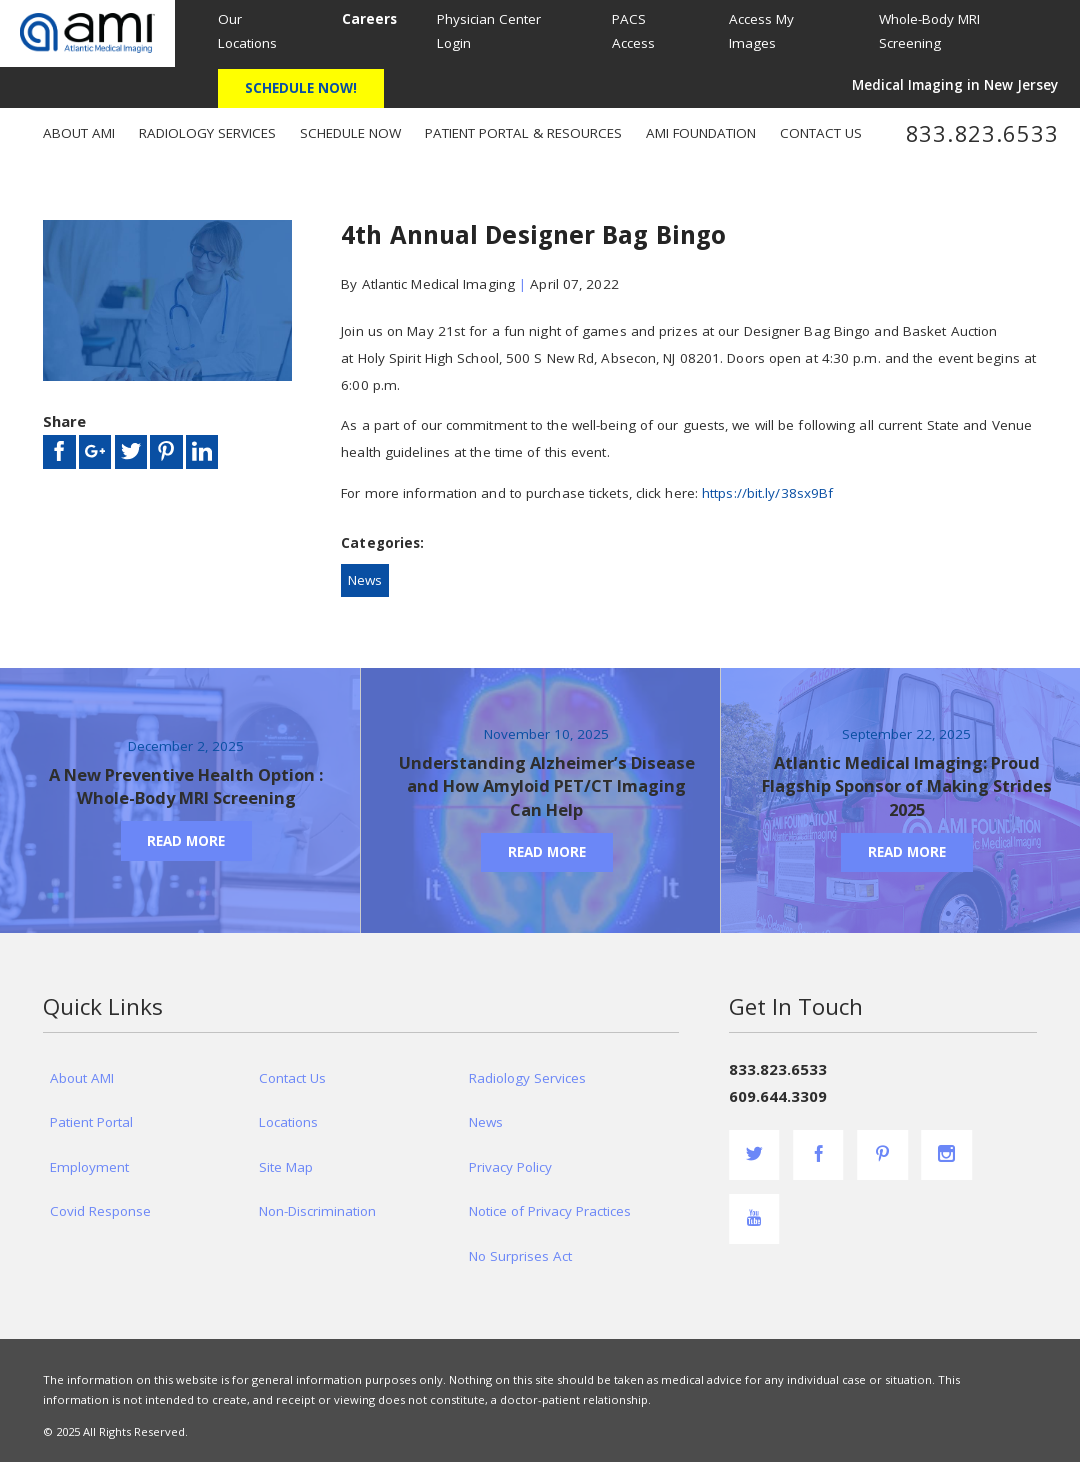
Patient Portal (91, 1122)
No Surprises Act (520, 1256)
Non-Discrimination (317, 1211)
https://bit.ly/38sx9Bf (767, 493)
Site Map (286, 1167)
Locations (288, 1122)
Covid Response (100, 1211)
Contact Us (292, 1078)
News (365, 580)
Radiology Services (527, 1078)
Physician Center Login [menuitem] (489, 31)
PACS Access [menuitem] (633, 31)
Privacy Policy (510, 1167)
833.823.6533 (982, 134)
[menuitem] (368, 19)
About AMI (82, 1078)
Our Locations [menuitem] (247, 31)
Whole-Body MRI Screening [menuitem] (929, 31)
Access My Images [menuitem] (761, 31)
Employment (89, 1167)
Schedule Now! (301, 88)
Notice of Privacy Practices (550, 1211)
